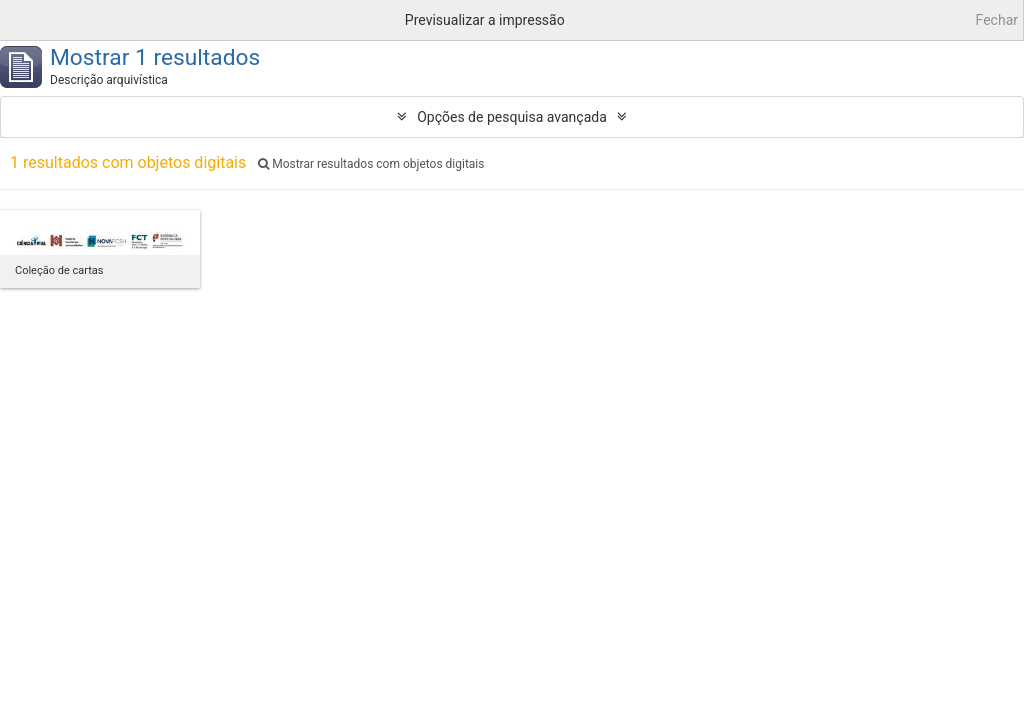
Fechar (997, 20)
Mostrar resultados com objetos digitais (371, 164)
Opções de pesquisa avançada (512, 117)
